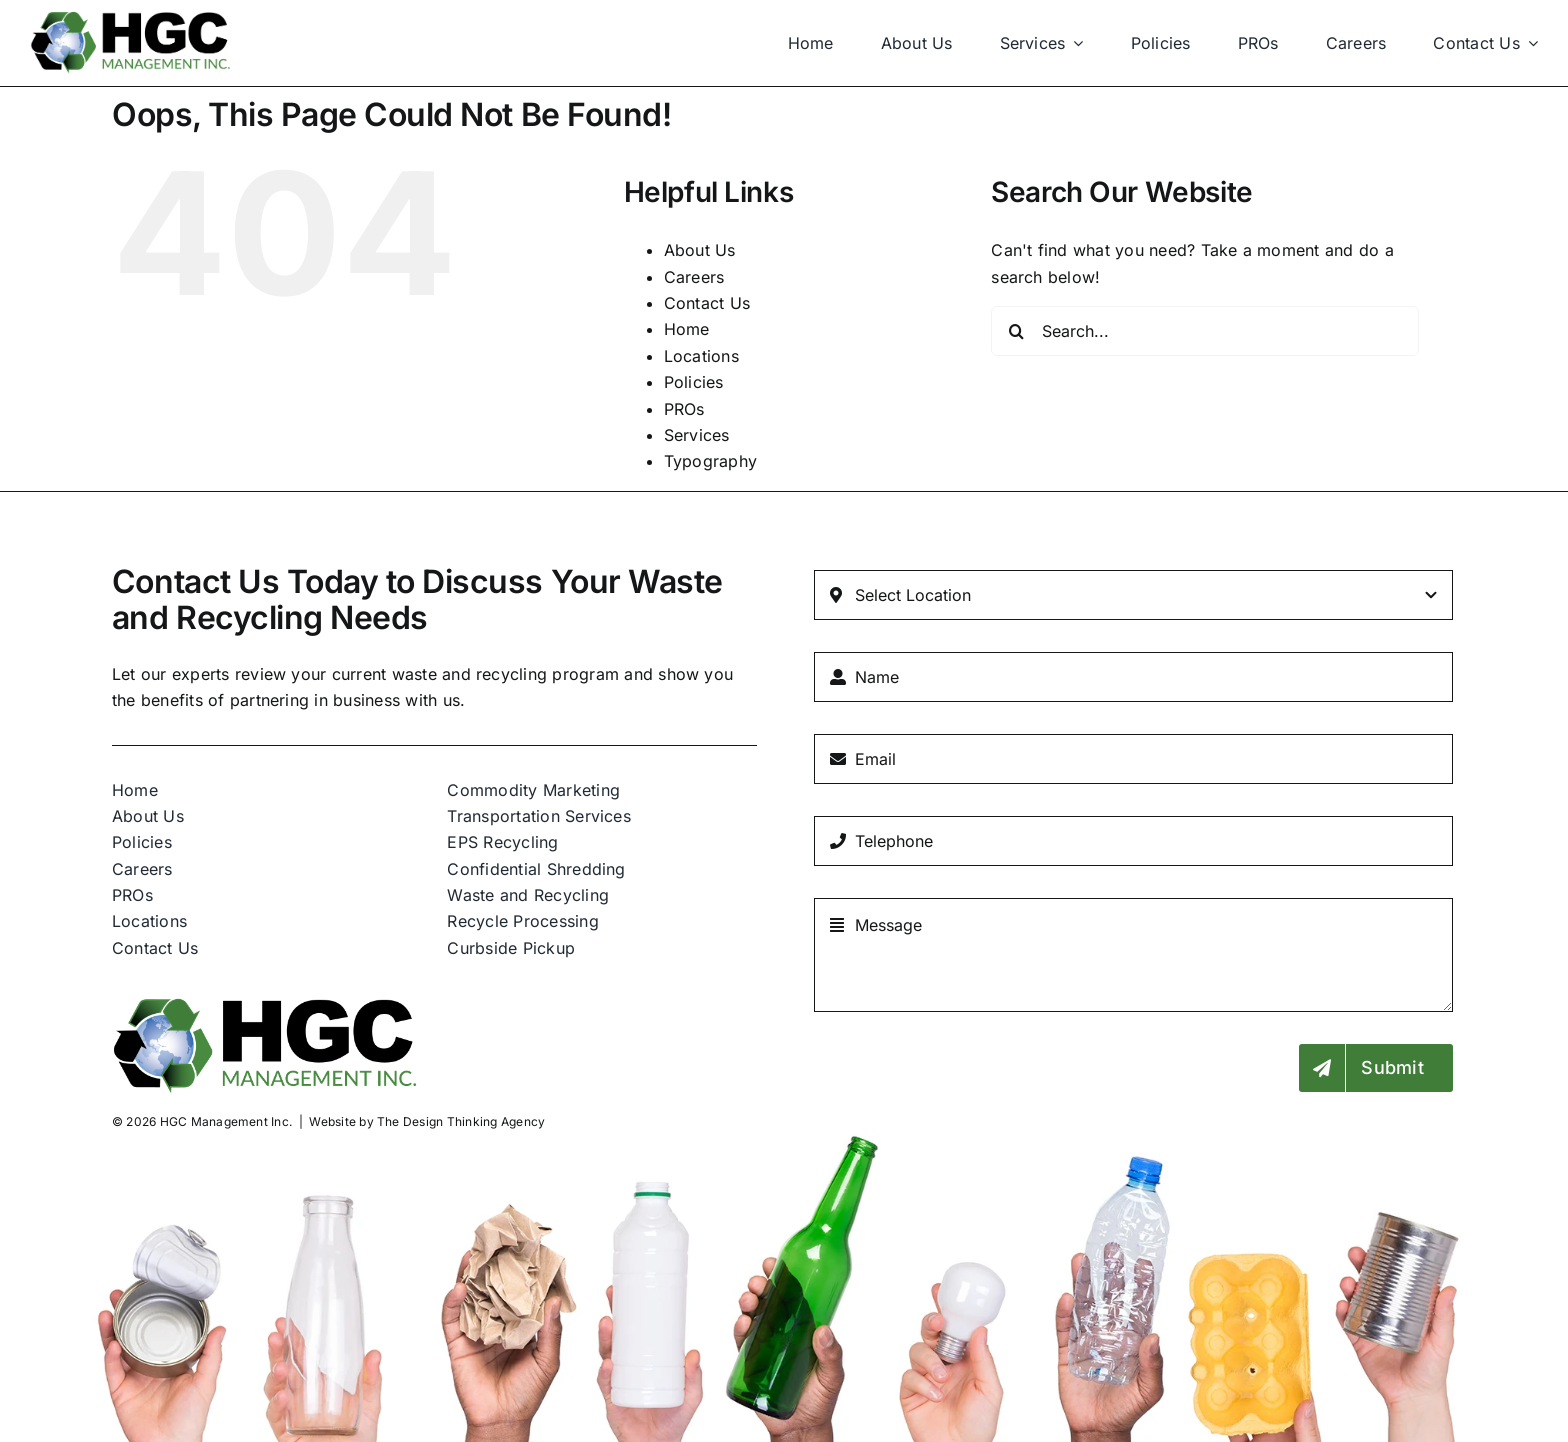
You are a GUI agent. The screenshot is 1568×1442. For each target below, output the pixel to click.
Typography (710, 461)
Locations (701, 356)
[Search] (1016, 331)
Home (687, 329)
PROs (684, 409)
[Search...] (1205, 331)
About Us (700, 250)
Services (697, 435)
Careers (694, 277)
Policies (694, 382)
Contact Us (707, 303)
